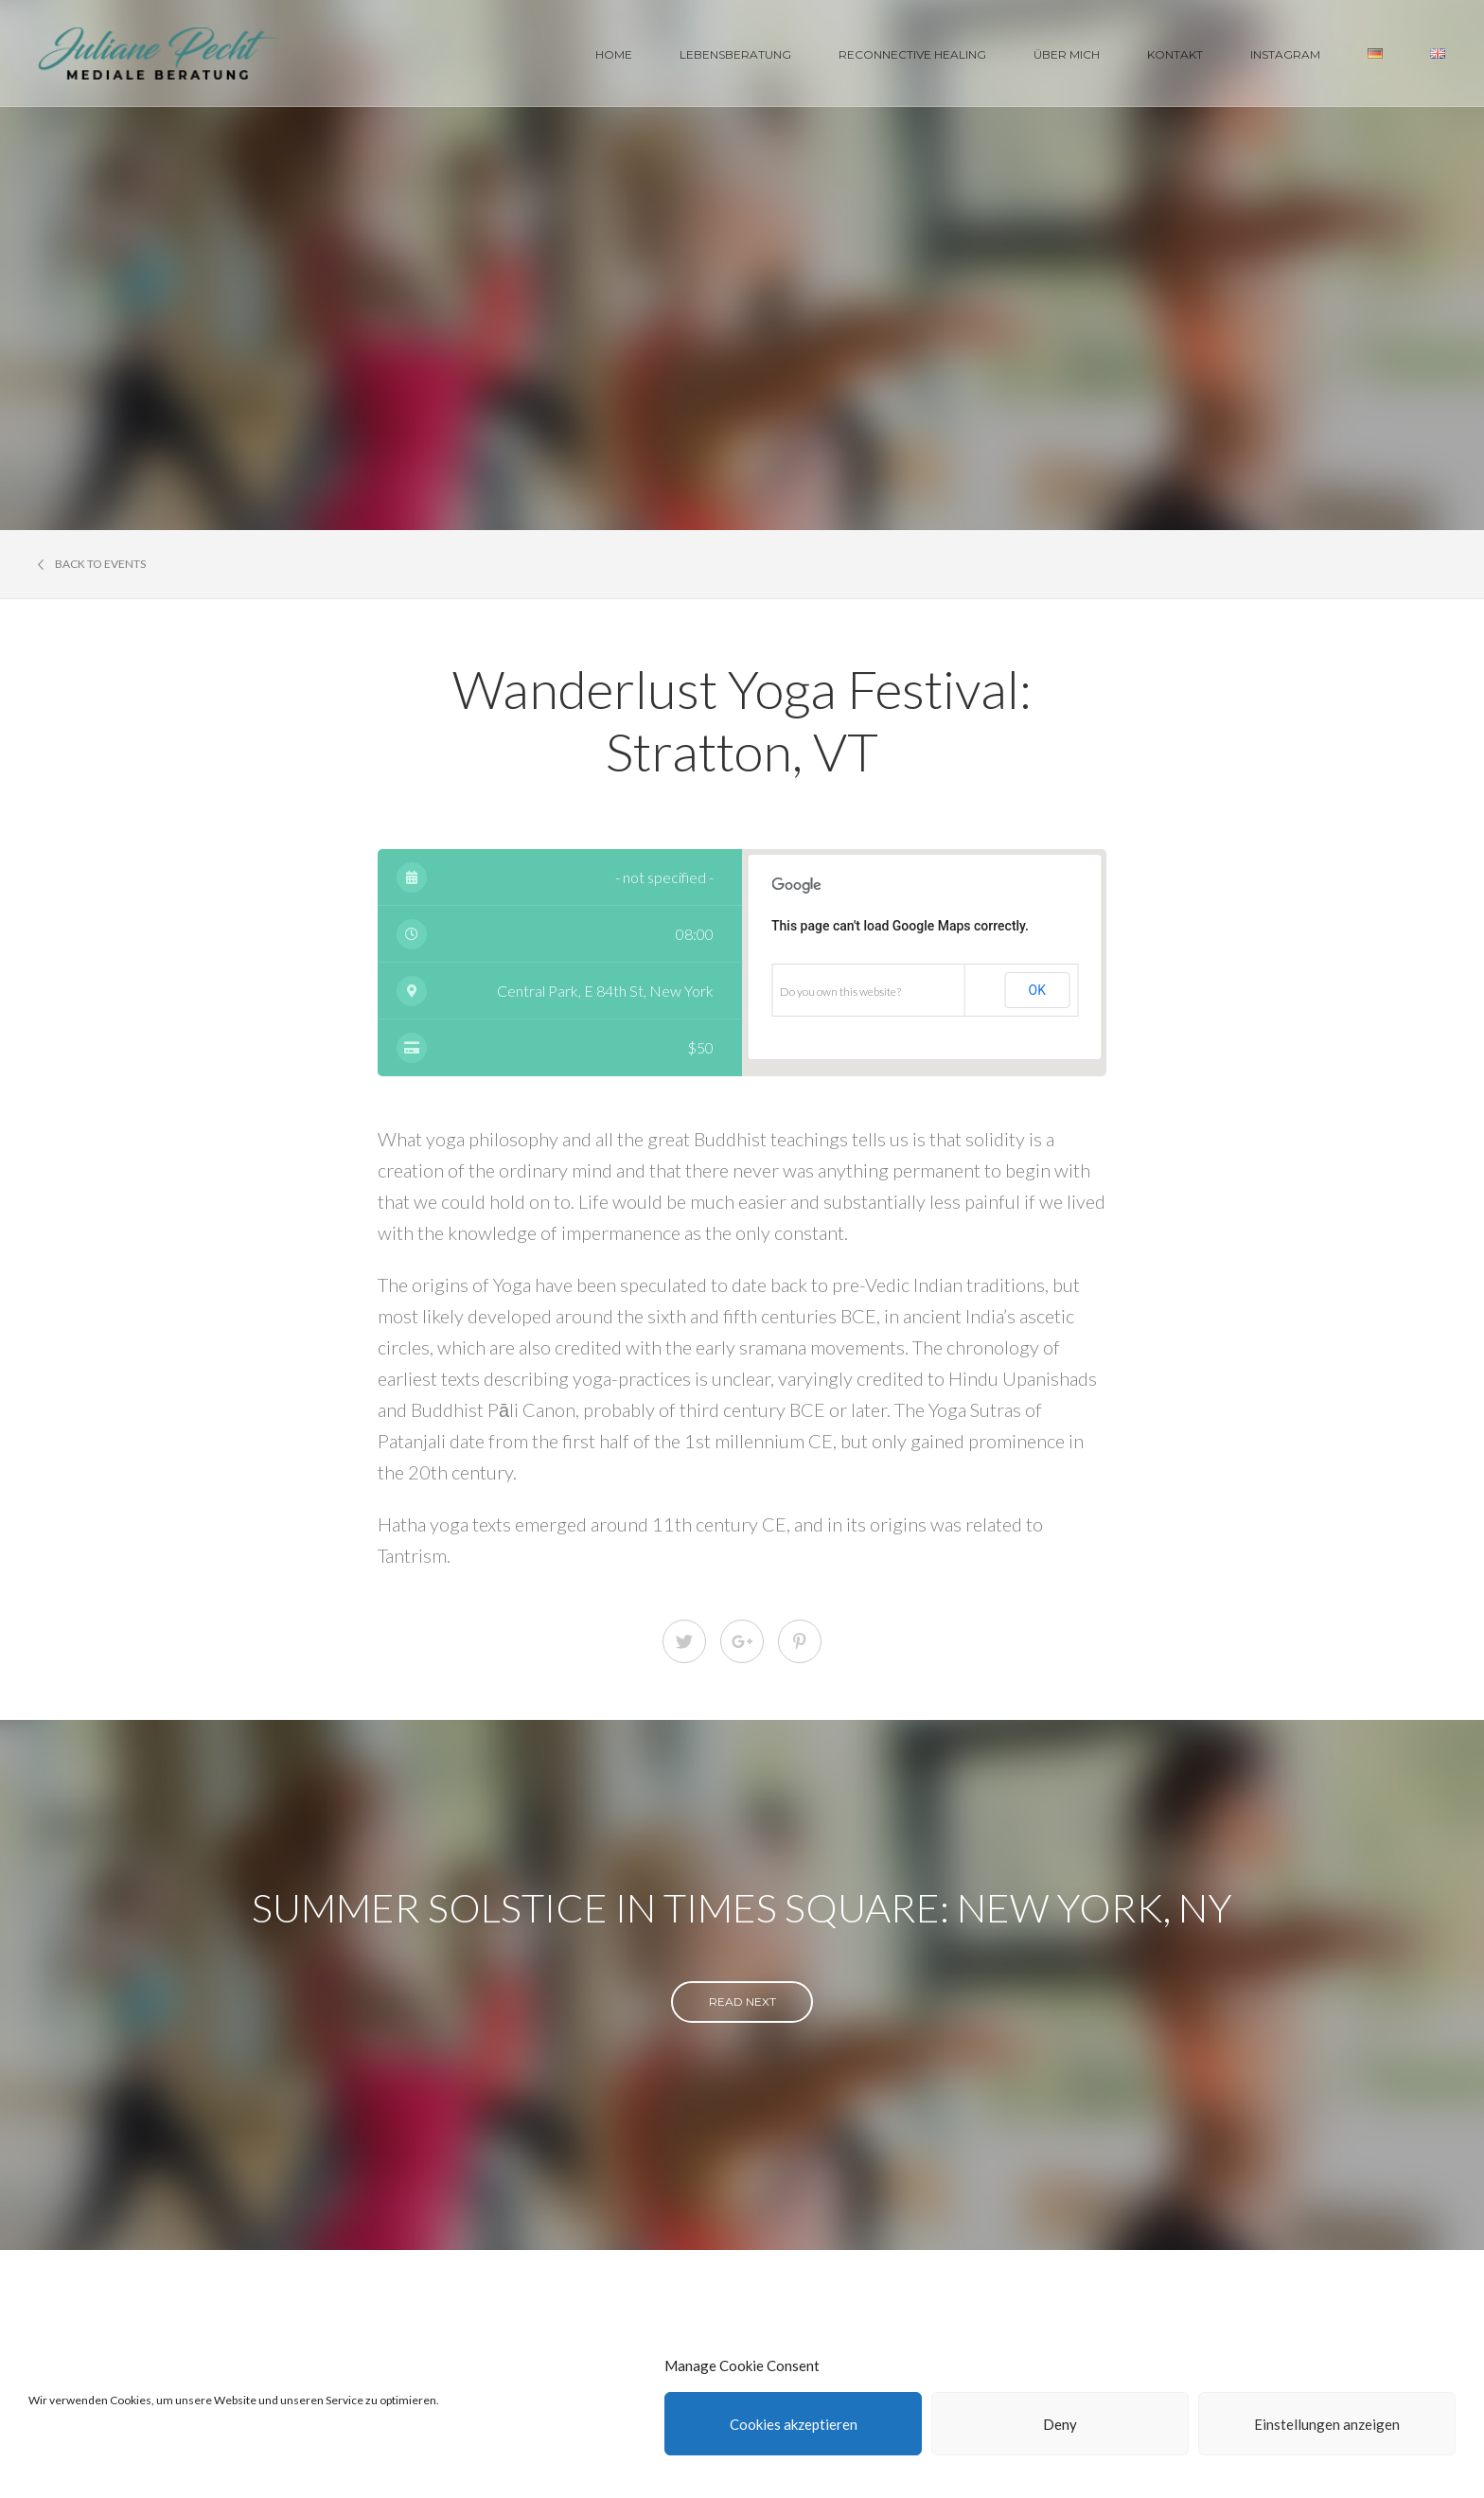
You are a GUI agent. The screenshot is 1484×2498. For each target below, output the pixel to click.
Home (613, 54)
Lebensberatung (735, 54)
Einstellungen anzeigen (1327, 2424)
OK (1037, 990)
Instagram (1285, 54)
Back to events (92, 564)
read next (742, 2001)
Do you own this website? (840, 991)
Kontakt (1175, 54)
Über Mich (1067, 54)
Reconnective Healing (912, 54)
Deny (1060, 2424)
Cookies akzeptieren (793, 2424)
